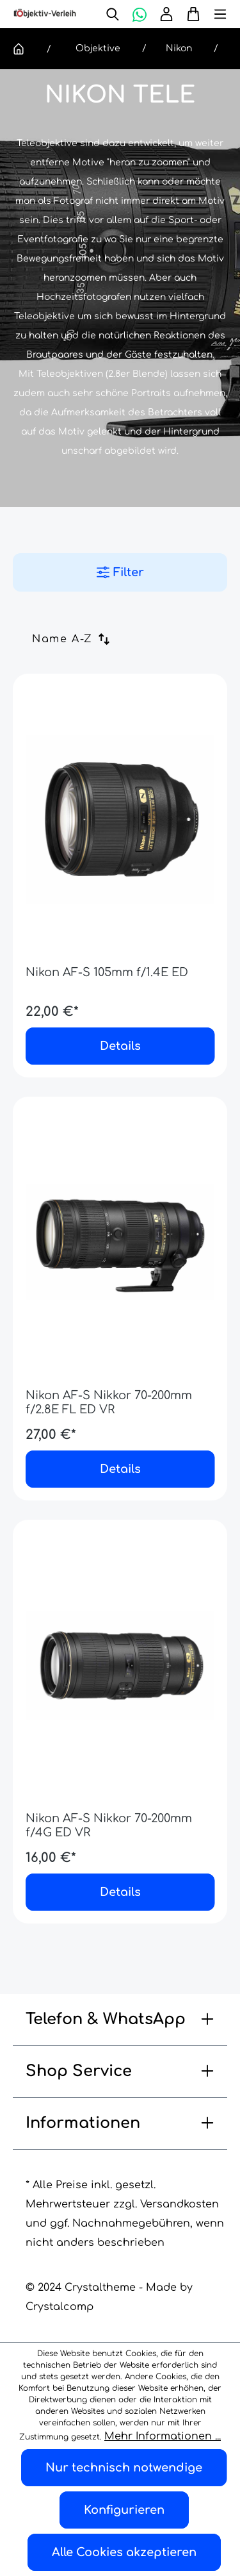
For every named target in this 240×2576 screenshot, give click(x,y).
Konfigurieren (124, 2510)
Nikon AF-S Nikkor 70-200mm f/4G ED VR (109, 1825)
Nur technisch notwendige (123, 2467)
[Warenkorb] (190, 14)
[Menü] (213, 14)
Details (120, 1046)
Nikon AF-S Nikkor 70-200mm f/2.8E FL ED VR (109, 1402)
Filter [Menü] (120, 572)
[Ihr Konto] (166, 14)
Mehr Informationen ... (162, 2436)
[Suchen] (112, 14)
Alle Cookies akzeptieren (124, 2552)
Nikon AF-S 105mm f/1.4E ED (107, 972)
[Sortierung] (76, 639)
